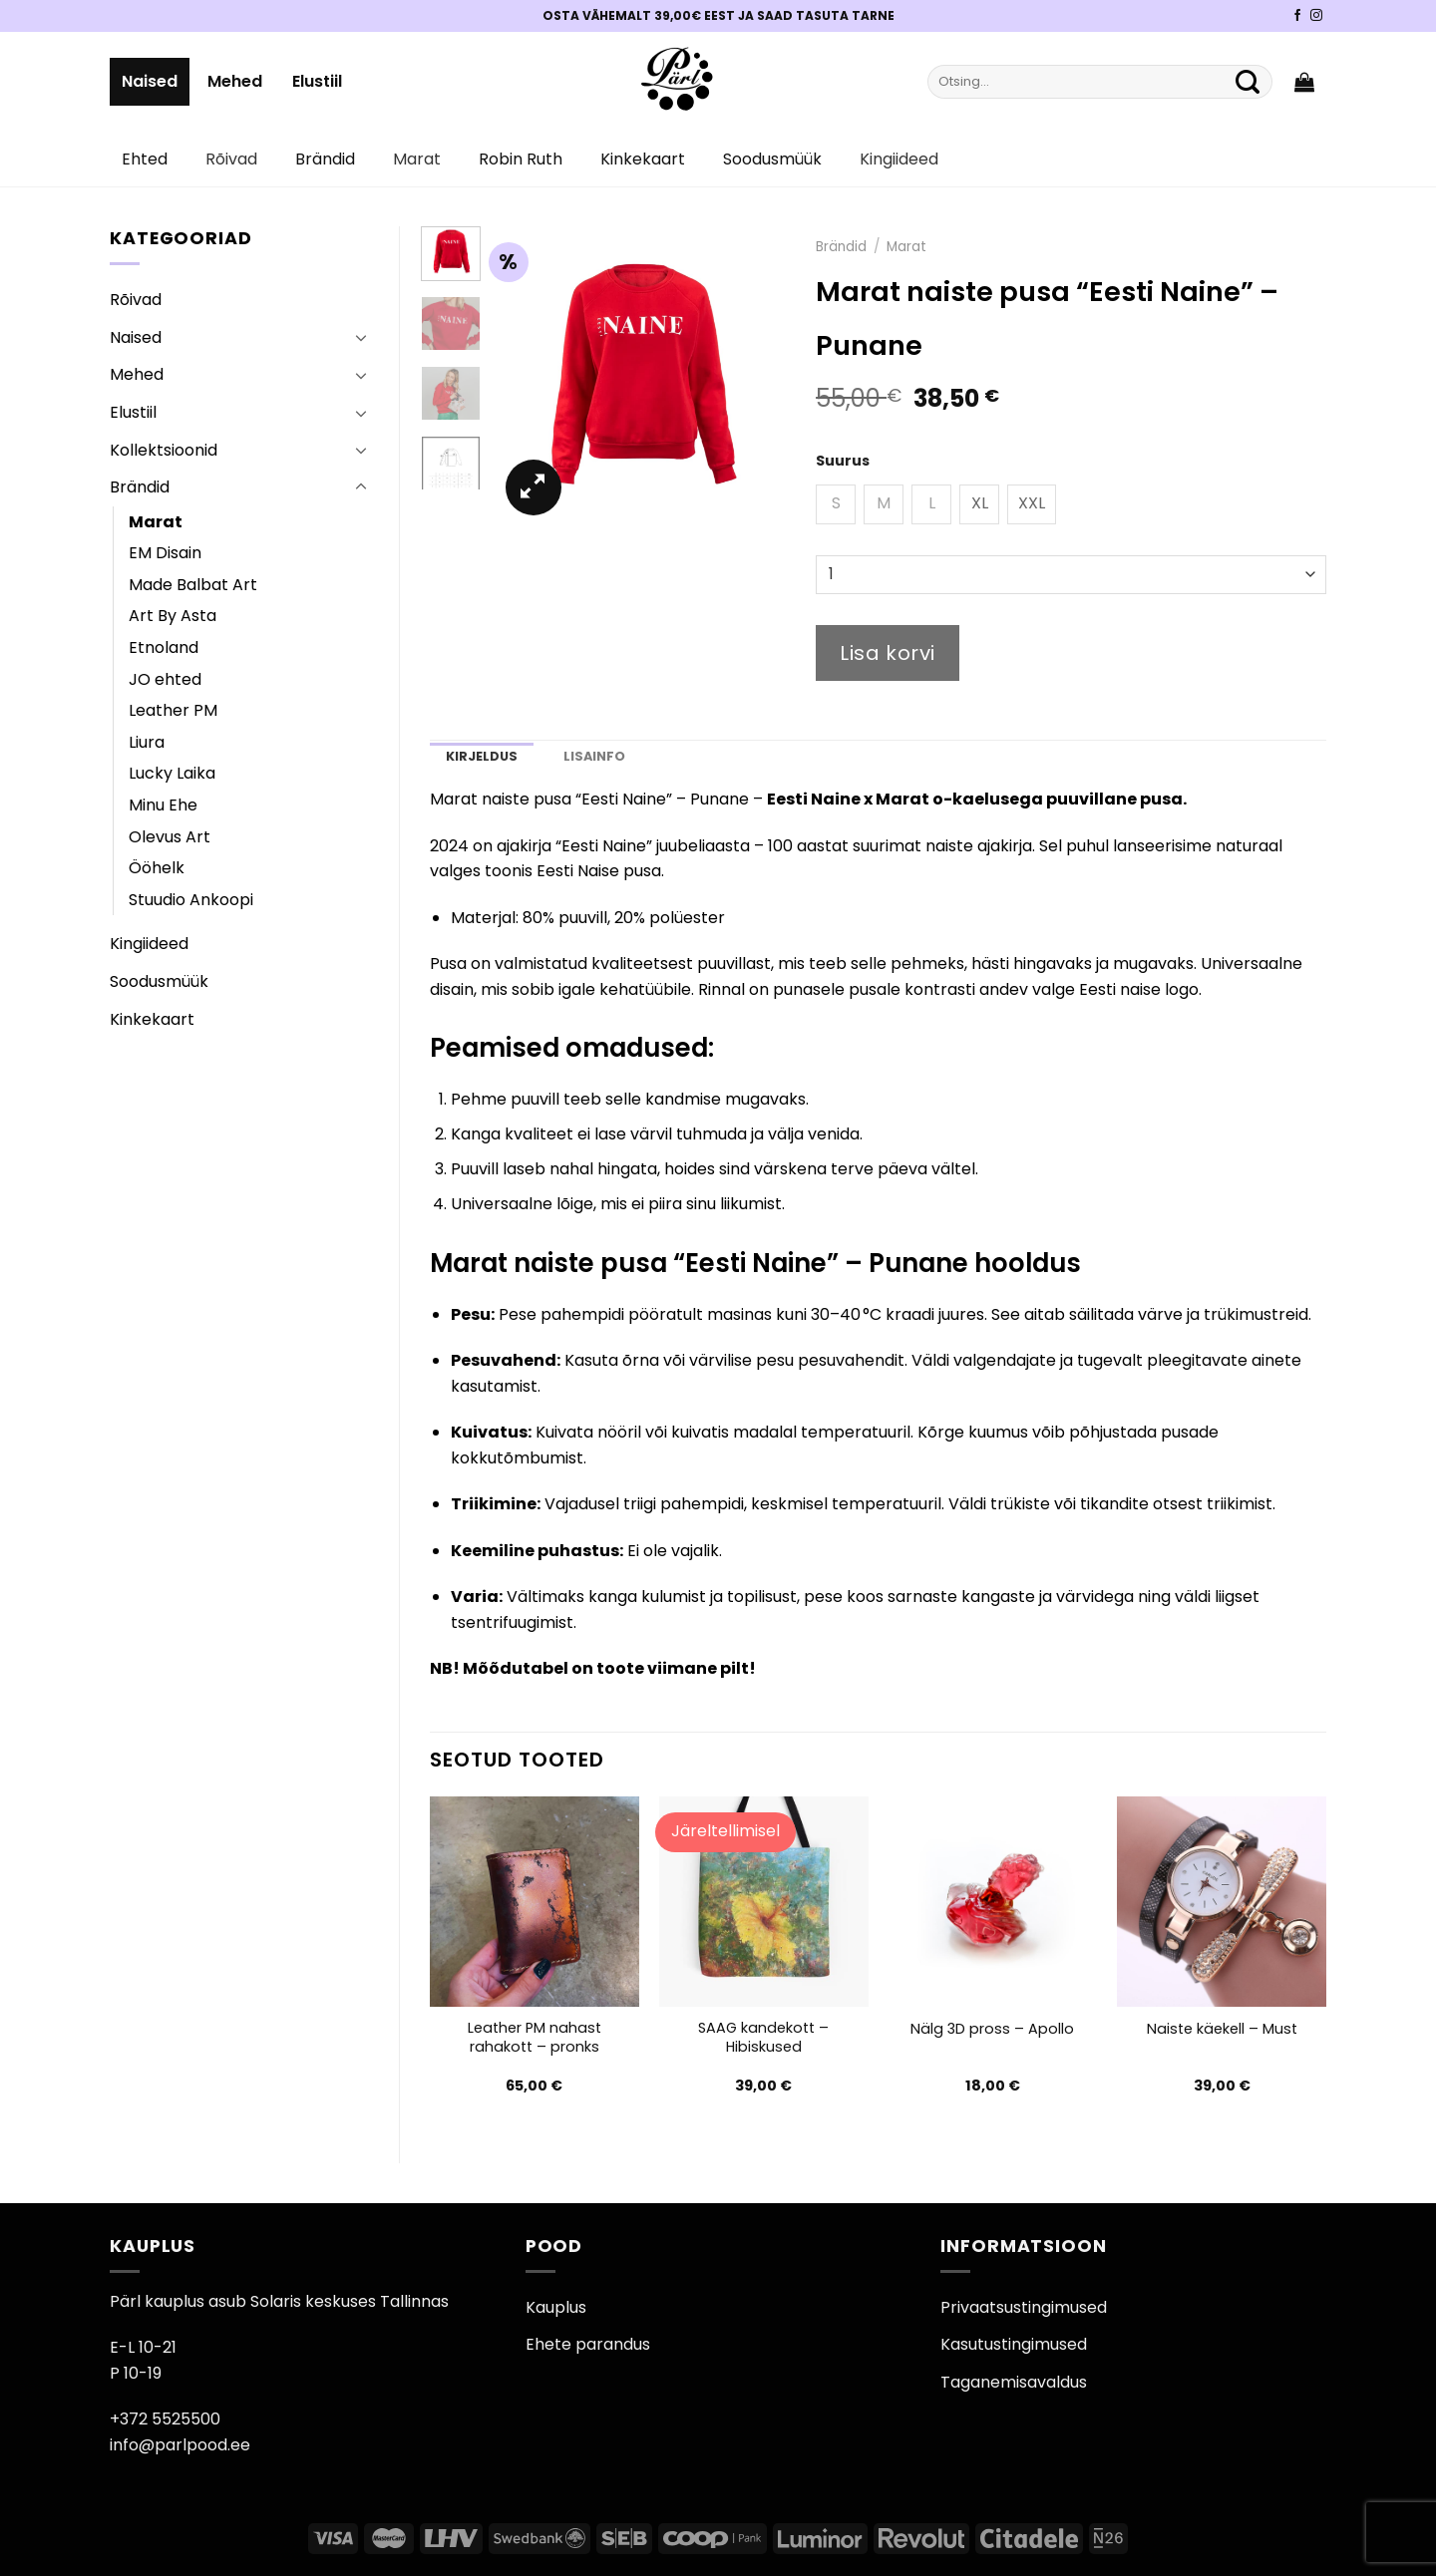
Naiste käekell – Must (1222, 2029)
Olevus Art (169, 836)
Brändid (325, 159)
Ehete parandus (588, 2344)
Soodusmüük (772, 159)
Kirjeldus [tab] (482, 756)
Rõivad (231, 159)
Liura (147, 742)
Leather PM (173, 710)
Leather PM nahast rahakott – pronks (534, 2037)
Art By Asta (172, 615)
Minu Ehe (163, 805)
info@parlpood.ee (180, 2444)
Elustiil (317, 81)
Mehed (234, 81)
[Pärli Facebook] (1297, 16)
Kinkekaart (642, 159)
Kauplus (556, 2307)
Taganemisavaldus (1013, 2382)
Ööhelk (156, 867)
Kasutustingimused (1013, 2344)
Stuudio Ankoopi (191, 899)
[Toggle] (361, 337)
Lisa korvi (887, 653)
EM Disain (165, 552)
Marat (417, 159)
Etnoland (163, 647)
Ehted (145, 159)
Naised (150, 81)
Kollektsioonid (163, 450)
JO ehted (165, 679)
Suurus (843, 461)
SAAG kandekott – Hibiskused (763, 2037)
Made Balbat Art (193, 584)
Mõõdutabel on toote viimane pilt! (609, 1668)
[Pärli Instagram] (1316, 16)
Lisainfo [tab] (594, 756)
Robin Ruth (520, 159)
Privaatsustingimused (1023, 2307)
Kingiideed (899, 159)
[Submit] (1247, 82)
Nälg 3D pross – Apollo (992, 2029)
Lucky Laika (172, 773)
